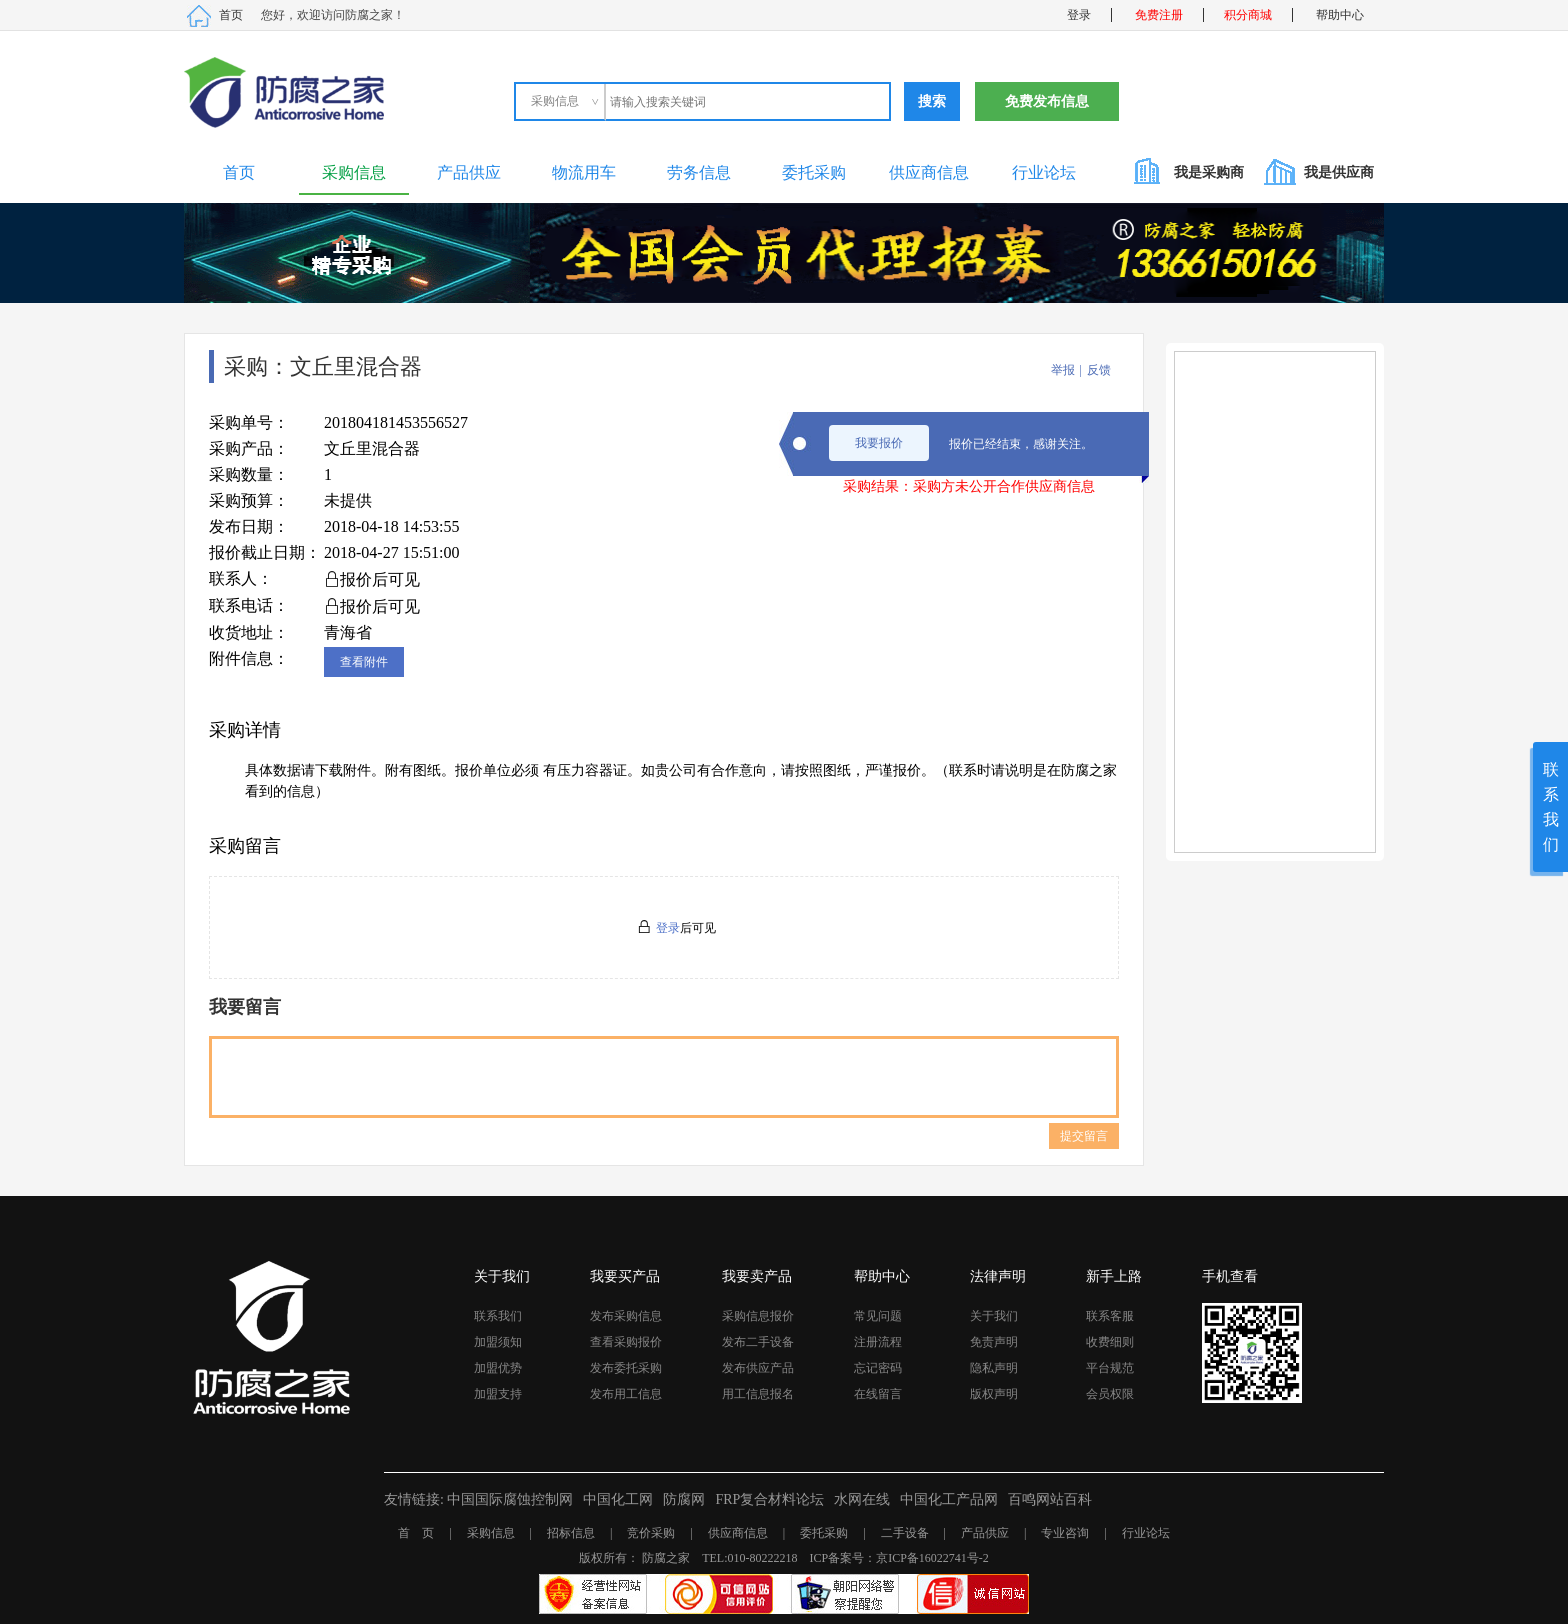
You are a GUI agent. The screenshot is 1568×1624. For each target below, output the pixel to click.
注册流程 (878, 1342)
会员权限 (1110, 1394)
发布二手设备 (758, 1342)
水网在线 (862, 1499)
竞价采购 (651, 1533)
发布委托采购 (626, 1368)
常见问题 (878, 1316)
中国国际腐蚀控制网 (510, 1499)
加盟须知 (498, 1342)
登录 (1079, 15)
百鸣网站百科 (1050, 1499)
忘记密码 (878, 1368)
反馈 (1099, 370)
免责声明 (994, 1342)
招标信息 (571, 1533)
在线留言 (878, 1394)
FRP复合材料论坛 (769, 1499)
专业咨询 (1065, 1533)
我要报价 (879, 443)
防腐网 (684, 1499)
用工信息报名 (758, 1394)
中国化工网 (618, 1499)
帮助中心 (1340, 15)
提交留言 (1084, 1136)
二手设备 (905, 1533)
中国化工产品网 (949, 1499)
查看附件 (364, 662)
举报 (1063, 370)
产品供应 (469, 172)
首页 (231, 15)
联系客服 (1110, 1316)
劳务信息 (699, 172)
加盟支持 (498, 1394)
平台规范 (1110, 1368)
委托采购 (814, 172)
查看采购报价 (626, 1342)
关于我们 (994, 1316)
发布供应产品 (758, 1368)
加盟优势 (498, 1368)
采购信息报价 (758, 1316)
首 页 (416, 1533)
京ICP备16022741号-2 (932, 1558)
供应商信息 (929, 172)
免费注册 (1159, 15)
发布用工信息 (626, 1394)
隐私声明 (994, 1368)
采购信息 (354, 172)
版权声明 (994, 1394)
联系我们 (498, 1316)
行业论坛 (1044, 172)
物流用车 (584, 172)
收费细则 (1110, 1342)
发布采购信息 (626, 1316)
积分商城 (1248, 15)
